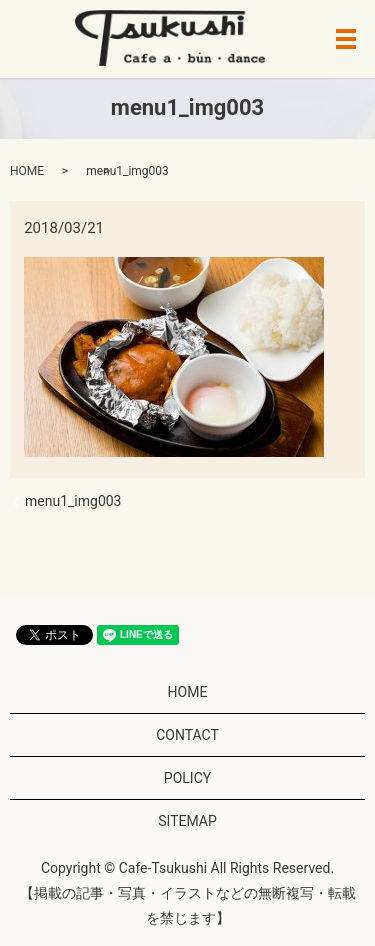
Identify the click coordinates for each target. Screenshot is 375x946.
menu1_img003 (73, 501)
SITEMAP (187, 821)
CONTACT (187, 735)
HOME (27, 171)
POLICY (187, 778)
